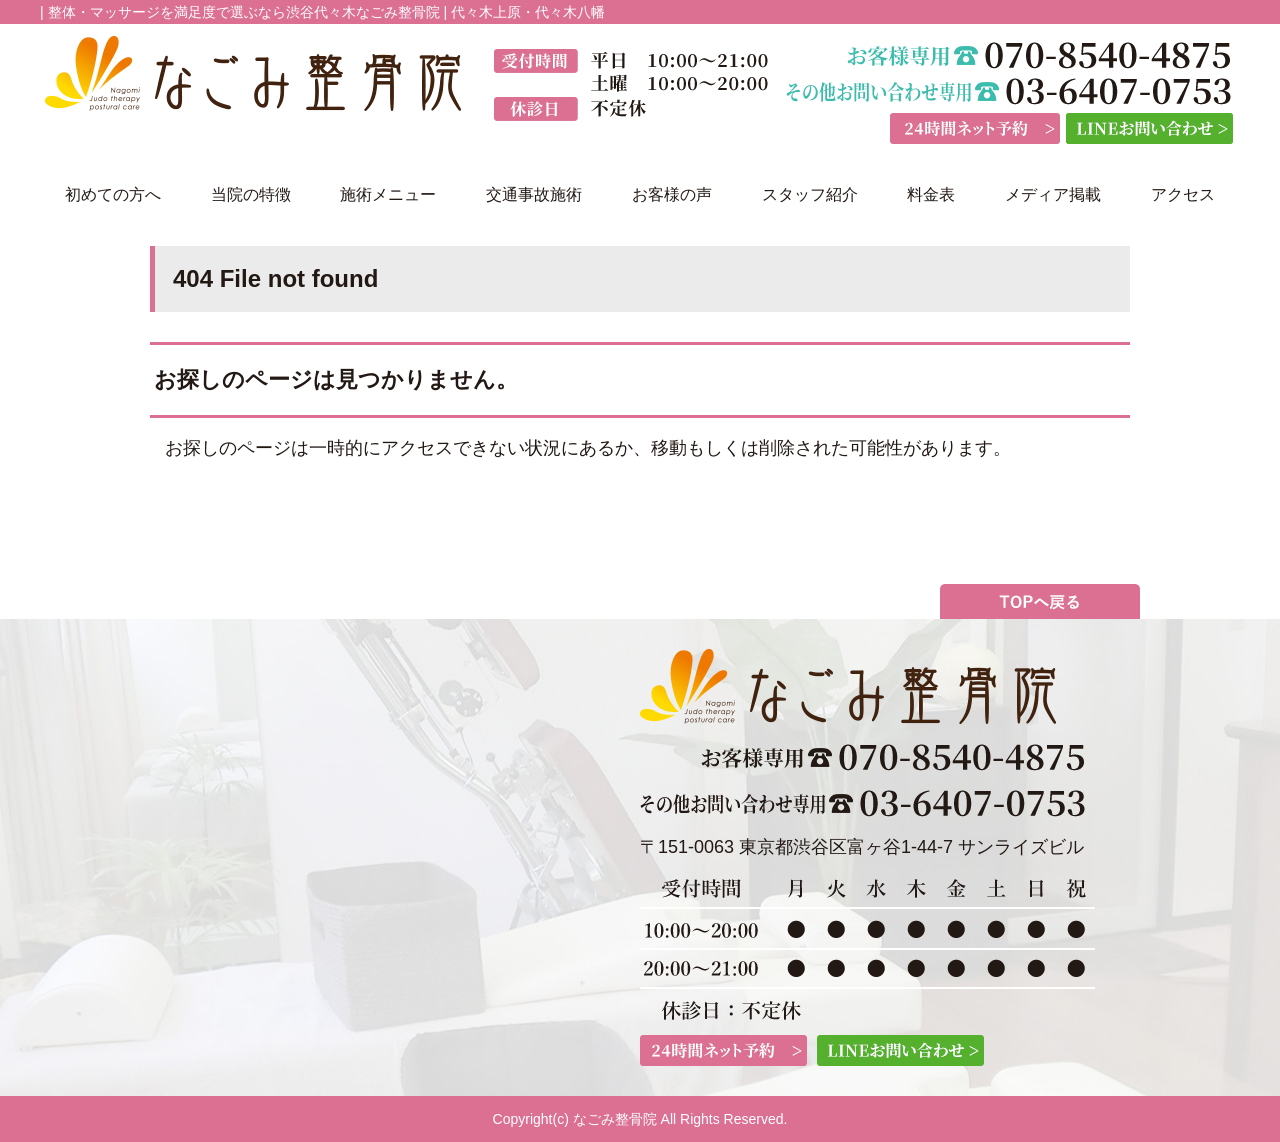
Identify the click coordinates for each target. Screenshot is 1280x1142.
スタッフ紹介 (810, 194)
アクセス (1183, 194)
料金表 (931, 194)
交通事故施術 (534, 194)
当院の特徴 (251, 194)
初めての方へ (113, 194)
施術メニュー (388, 194)
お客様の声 (672, 194)
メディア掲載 (1053, 194)
